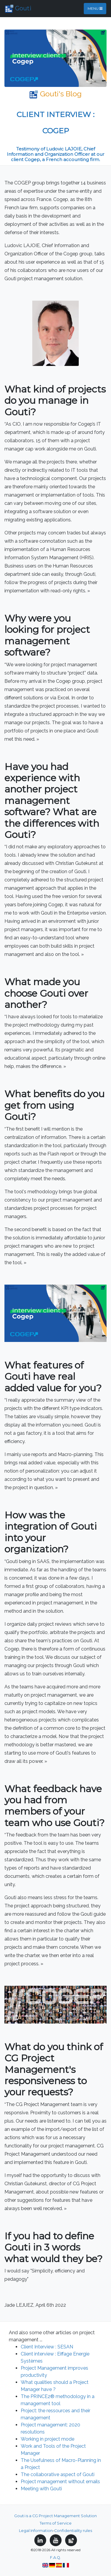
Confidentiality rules (73, 2530)
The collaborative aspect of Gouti (57, 2474)
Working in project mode (47, 2439)
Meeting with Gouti (41, 2488)
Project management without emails (60, 2481)
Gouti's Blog (55, 93)
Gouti (18, 8)
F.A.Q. (55, 2557)
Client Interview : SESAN (47, 2347)
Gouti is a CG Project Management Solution (55, 2516)
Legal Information (36, 2530)
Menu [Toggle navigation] (95, 8)
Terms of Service (56, 2523)
